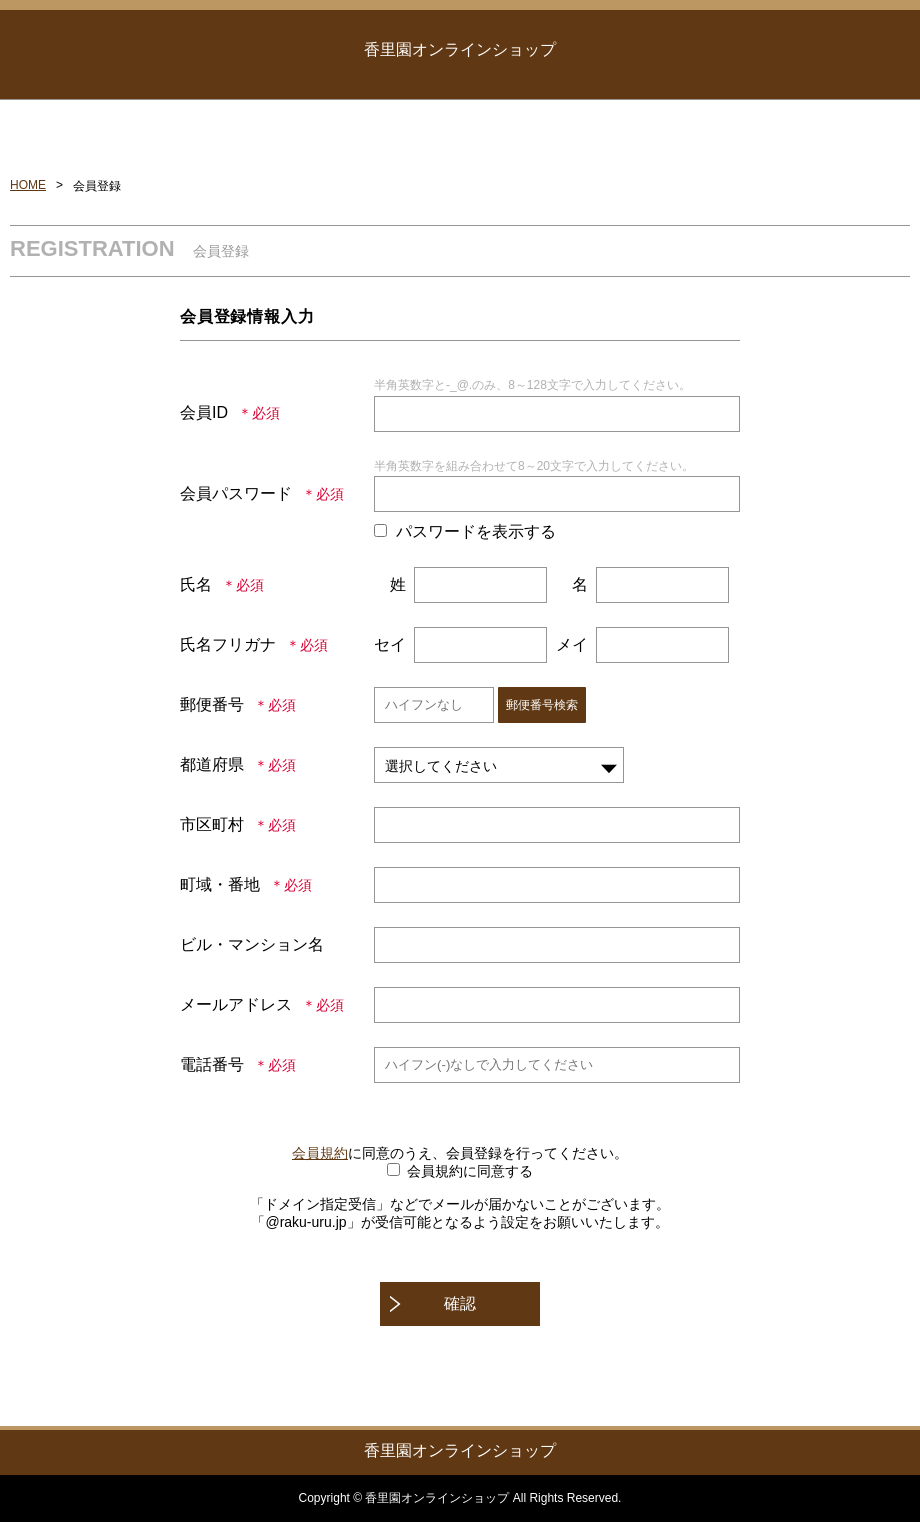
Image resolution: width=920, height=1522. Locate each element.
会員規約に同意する (470, 1171)
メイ (572, 644)
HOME (28, 185)
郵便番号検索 (542, 705)
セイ (390, 644)
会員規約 (320, 1153)
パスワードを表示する (476, 531)
